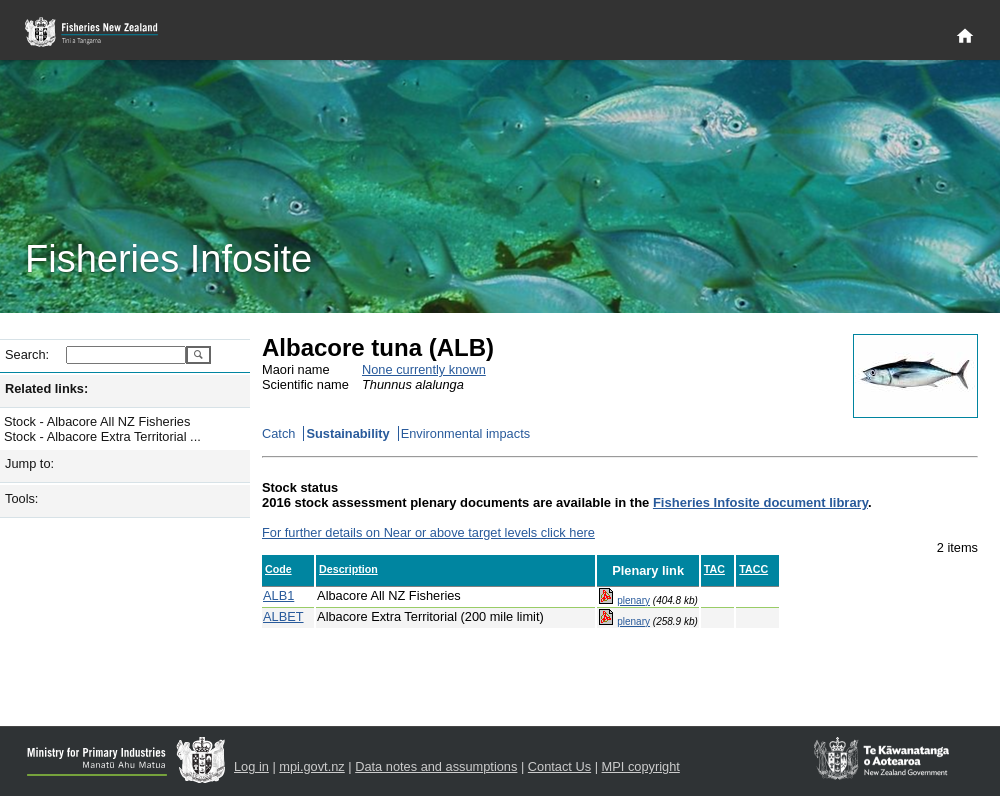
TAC (714, 569)
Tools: (21, 498)
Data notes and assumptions (436, 766)
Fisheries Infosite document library (760, 502)
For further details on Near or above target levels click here (428, 532)
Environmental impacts (465, 433)
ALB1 (278, 595)
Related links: (46, 388)
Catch (278, 433)
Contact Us (559, 766)
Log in (251, 766)
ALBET (283, 616)
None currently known (424, 369)
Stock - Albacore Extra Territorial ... (102, 436)
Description (348, 569)
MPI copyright (641, 766)
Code (278, 569)
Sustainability (347, 433)
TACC (753, 569)
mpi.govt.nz (311, 766)
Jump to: (29, 463)
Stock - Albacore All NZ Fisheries (97, 421)
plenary (633, 600)
